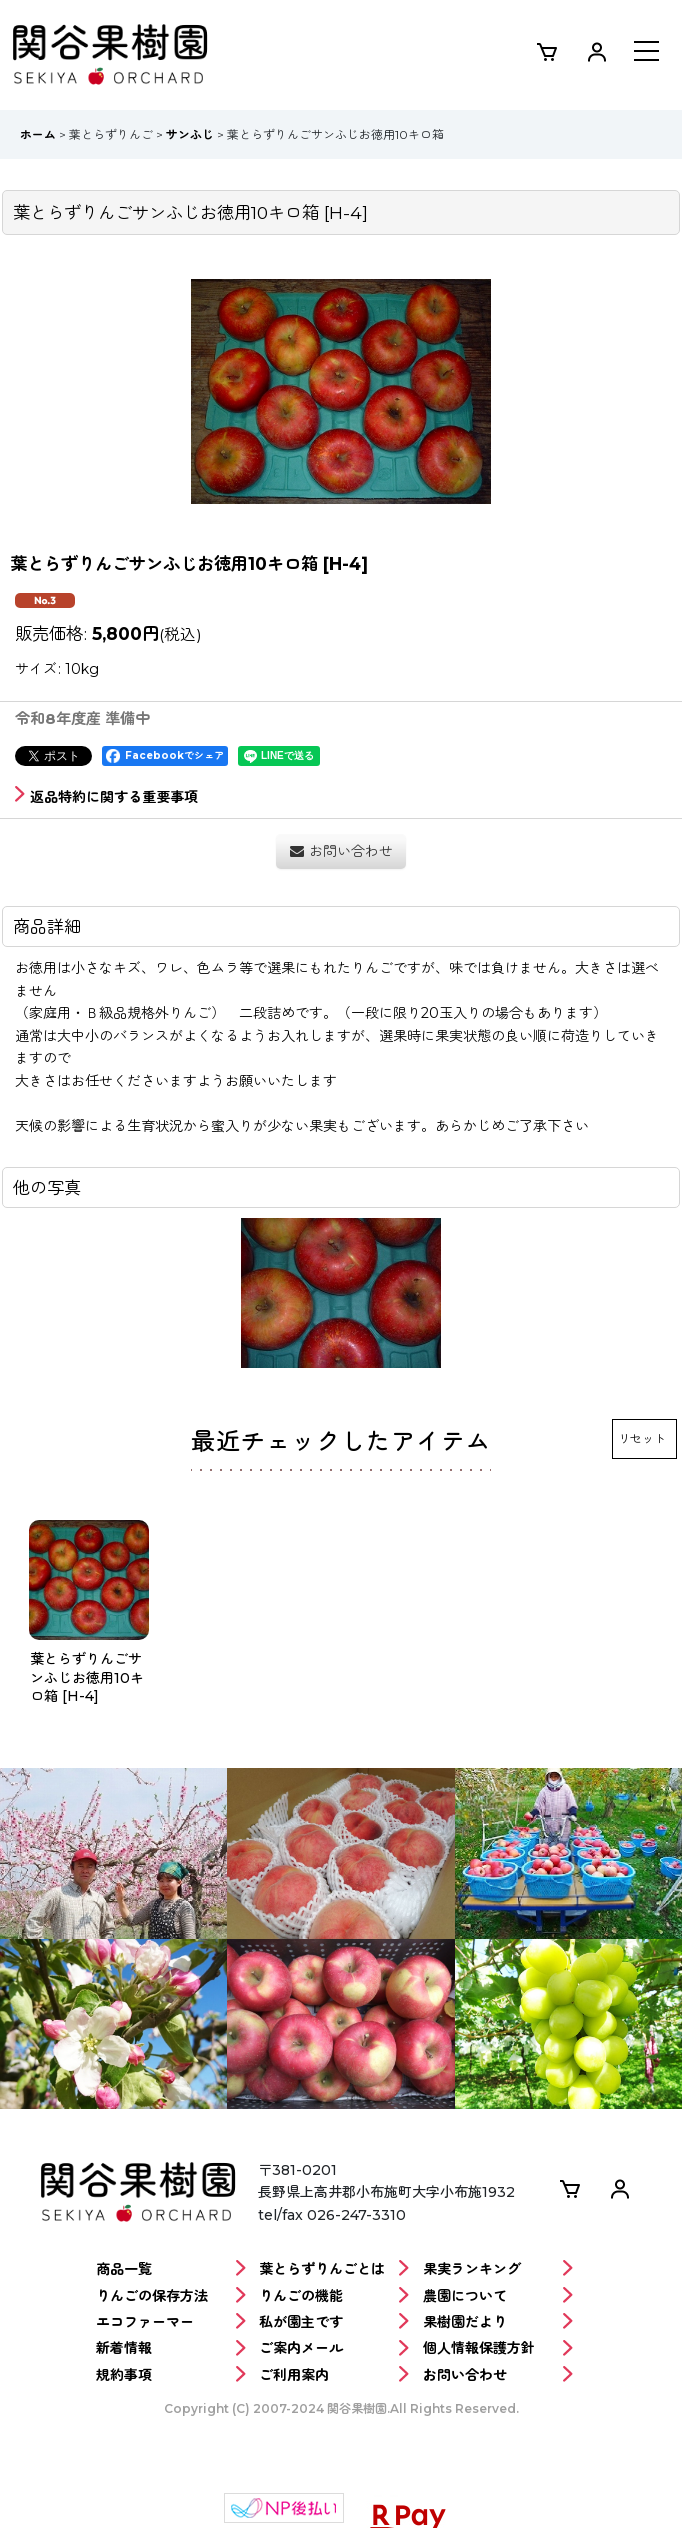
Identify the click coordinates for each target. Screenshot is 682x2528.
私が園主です (334, 2322)
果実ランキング (498, 2269)
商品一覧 (171, 2269)
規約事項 (171, 2375)
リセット (642, 1438)
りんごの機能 (334, 2296)
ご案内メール (334, 2348)
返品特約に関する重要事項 (106, 797)
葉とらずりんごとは (334, 2269)
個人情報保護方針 (498, 2348)
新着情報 (171, 2348)
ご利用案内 (334, 2375)
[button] (646, 53)
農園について (498, 2296)
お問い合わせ (498, 2375)
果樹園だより (498, 2322)
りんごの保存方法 (171, 2296)
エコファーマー (171, 2322)
